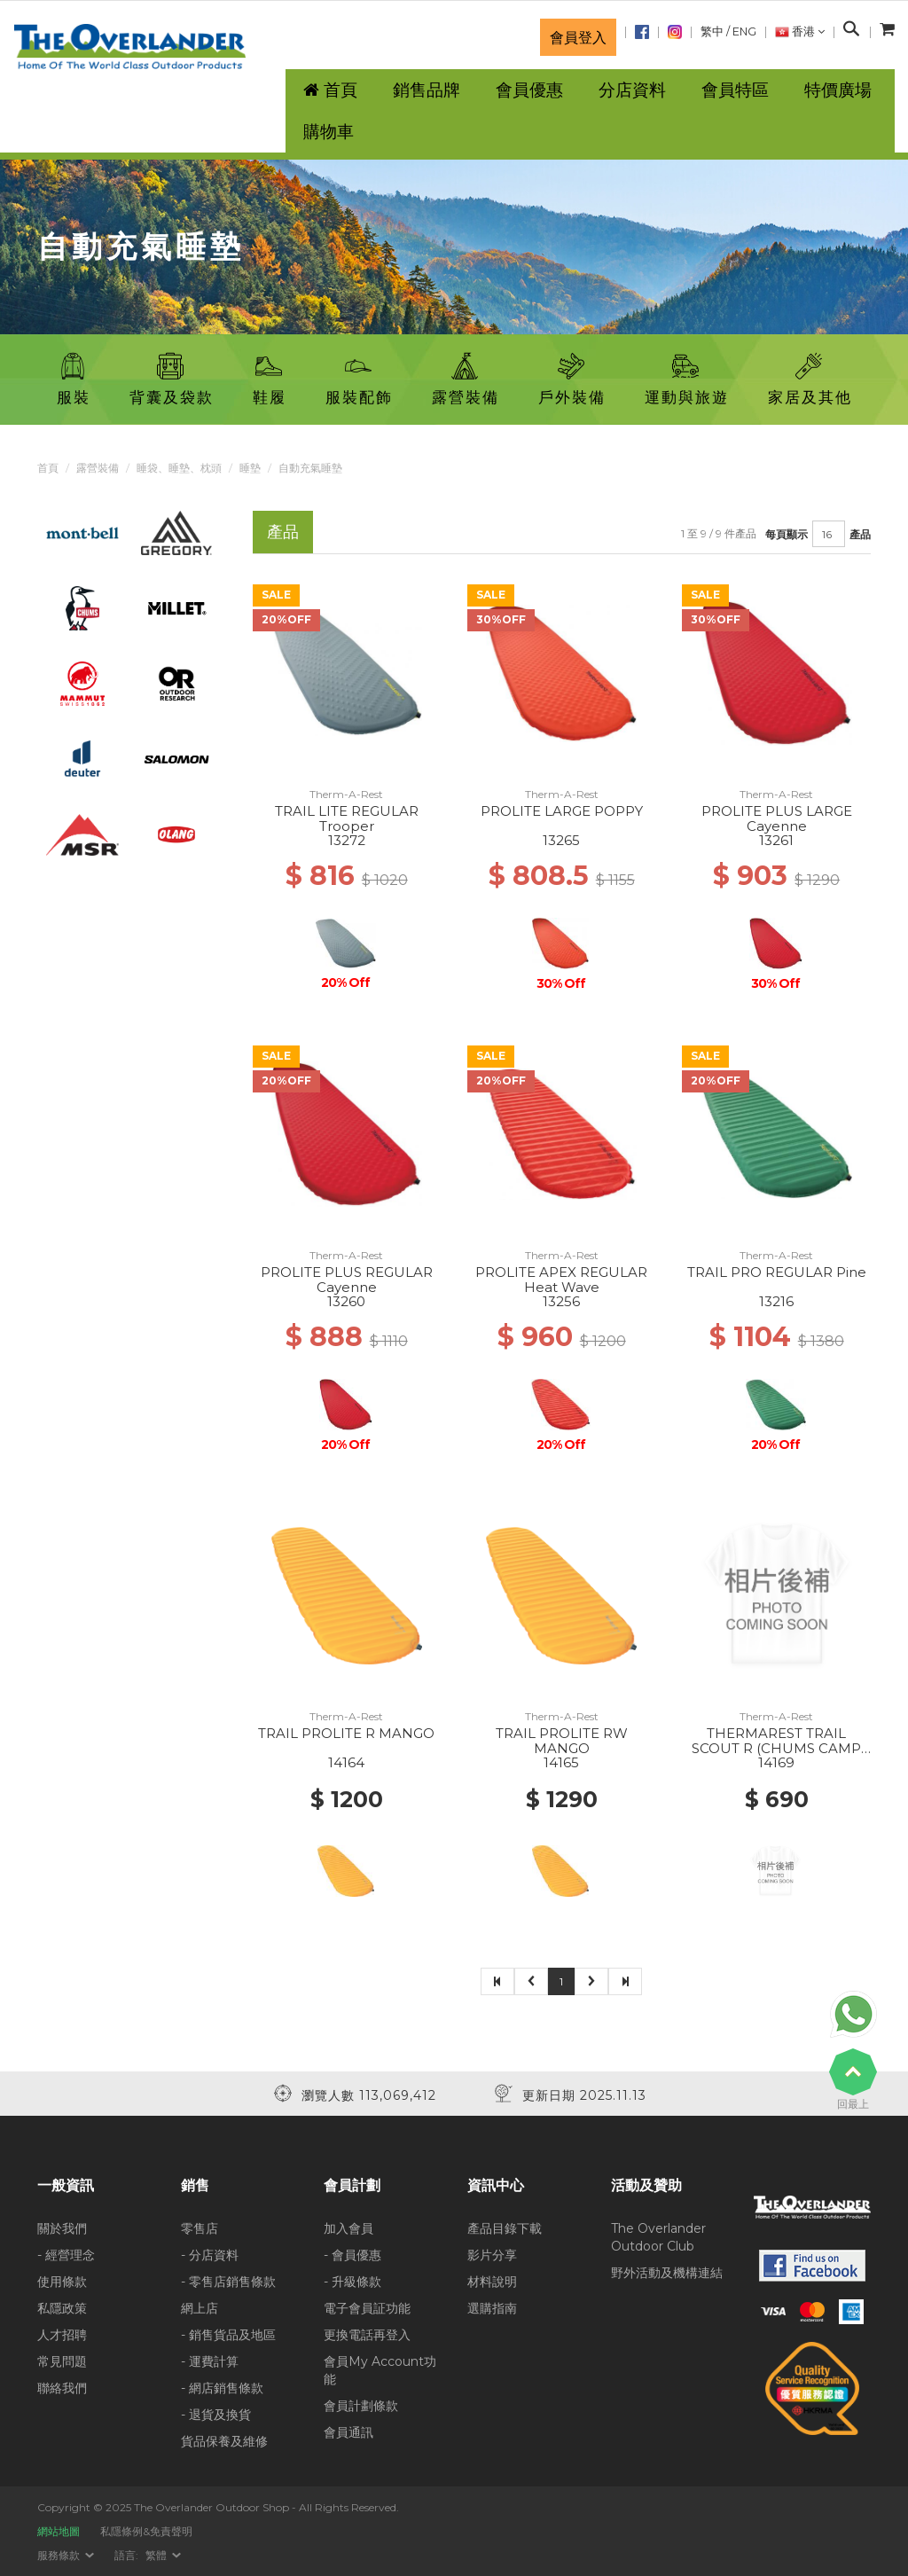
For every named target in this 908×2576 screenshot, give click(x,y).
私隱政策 (62, 2308)
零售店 (199, 2228)
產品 (860, 534)
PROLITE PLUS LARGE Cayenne (776, 818)
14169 (776, 1762)
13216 (776, 1301)
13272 (346, 840)
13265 (561, 840)
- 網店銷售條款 (222, 2388)
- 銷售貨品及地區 (228, 2335)
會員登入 (578, 37)
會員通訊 (348, 2432)
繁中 (712, 31)
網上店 (199, 2308)
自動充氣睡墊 (310, 467)
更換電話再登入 (367, 2335)
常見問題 (62, 2361)
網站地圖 (58, 2531)
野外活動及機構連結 (667, 2273)
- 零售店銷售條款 (228, 2282)
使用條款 (62, 2282)
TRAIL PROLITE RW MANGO (562, 1741)
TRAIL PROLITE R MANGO (346, 1733)
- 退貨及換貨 (216, 2415)
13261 (776, 840)
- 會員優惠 (352, 2255)
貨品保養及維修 (224, 2441)
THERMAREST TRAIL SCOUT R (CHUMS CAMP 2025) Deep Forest (776, 1748)
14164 (346, 1762)
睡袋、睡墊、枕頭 (179, 467)
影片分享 (492, 2255)
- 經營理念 (66, 2255)
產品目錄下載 (504, 2228)
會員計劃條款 (361, 2406)
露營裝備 (97, 467)
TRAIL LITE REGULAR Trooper (347, 818)
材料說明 (492, 2282)
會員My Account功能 (380, 2370)
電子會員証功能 (367, 2308)
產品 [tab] (283, 531)
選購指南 (492, 2308)
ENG (744, 31)
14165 (561, 1762)
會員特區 (735, 90)
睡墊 (250, 467)
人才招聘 (62, 2335)
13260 (346, 1301)
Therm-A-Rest (346, 794)
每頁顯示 (786, 534)
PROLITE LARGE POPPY (562, 811)
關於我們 (62, 2228)
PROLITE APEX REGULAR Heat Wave (561, 1280)
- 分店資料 (210, 2255)
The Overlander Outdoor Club (658, 2237)
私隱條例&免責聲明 (146, 2531)
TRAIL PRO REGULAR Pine (776, 1272)
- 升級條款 (352, 2282)
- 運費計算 (210, 2361)
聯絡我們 (62, 2388)
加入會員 (348, 2228)
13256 (561, 1301)
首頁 (48, 467)
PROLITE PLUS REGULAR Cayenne (347, 1280)
